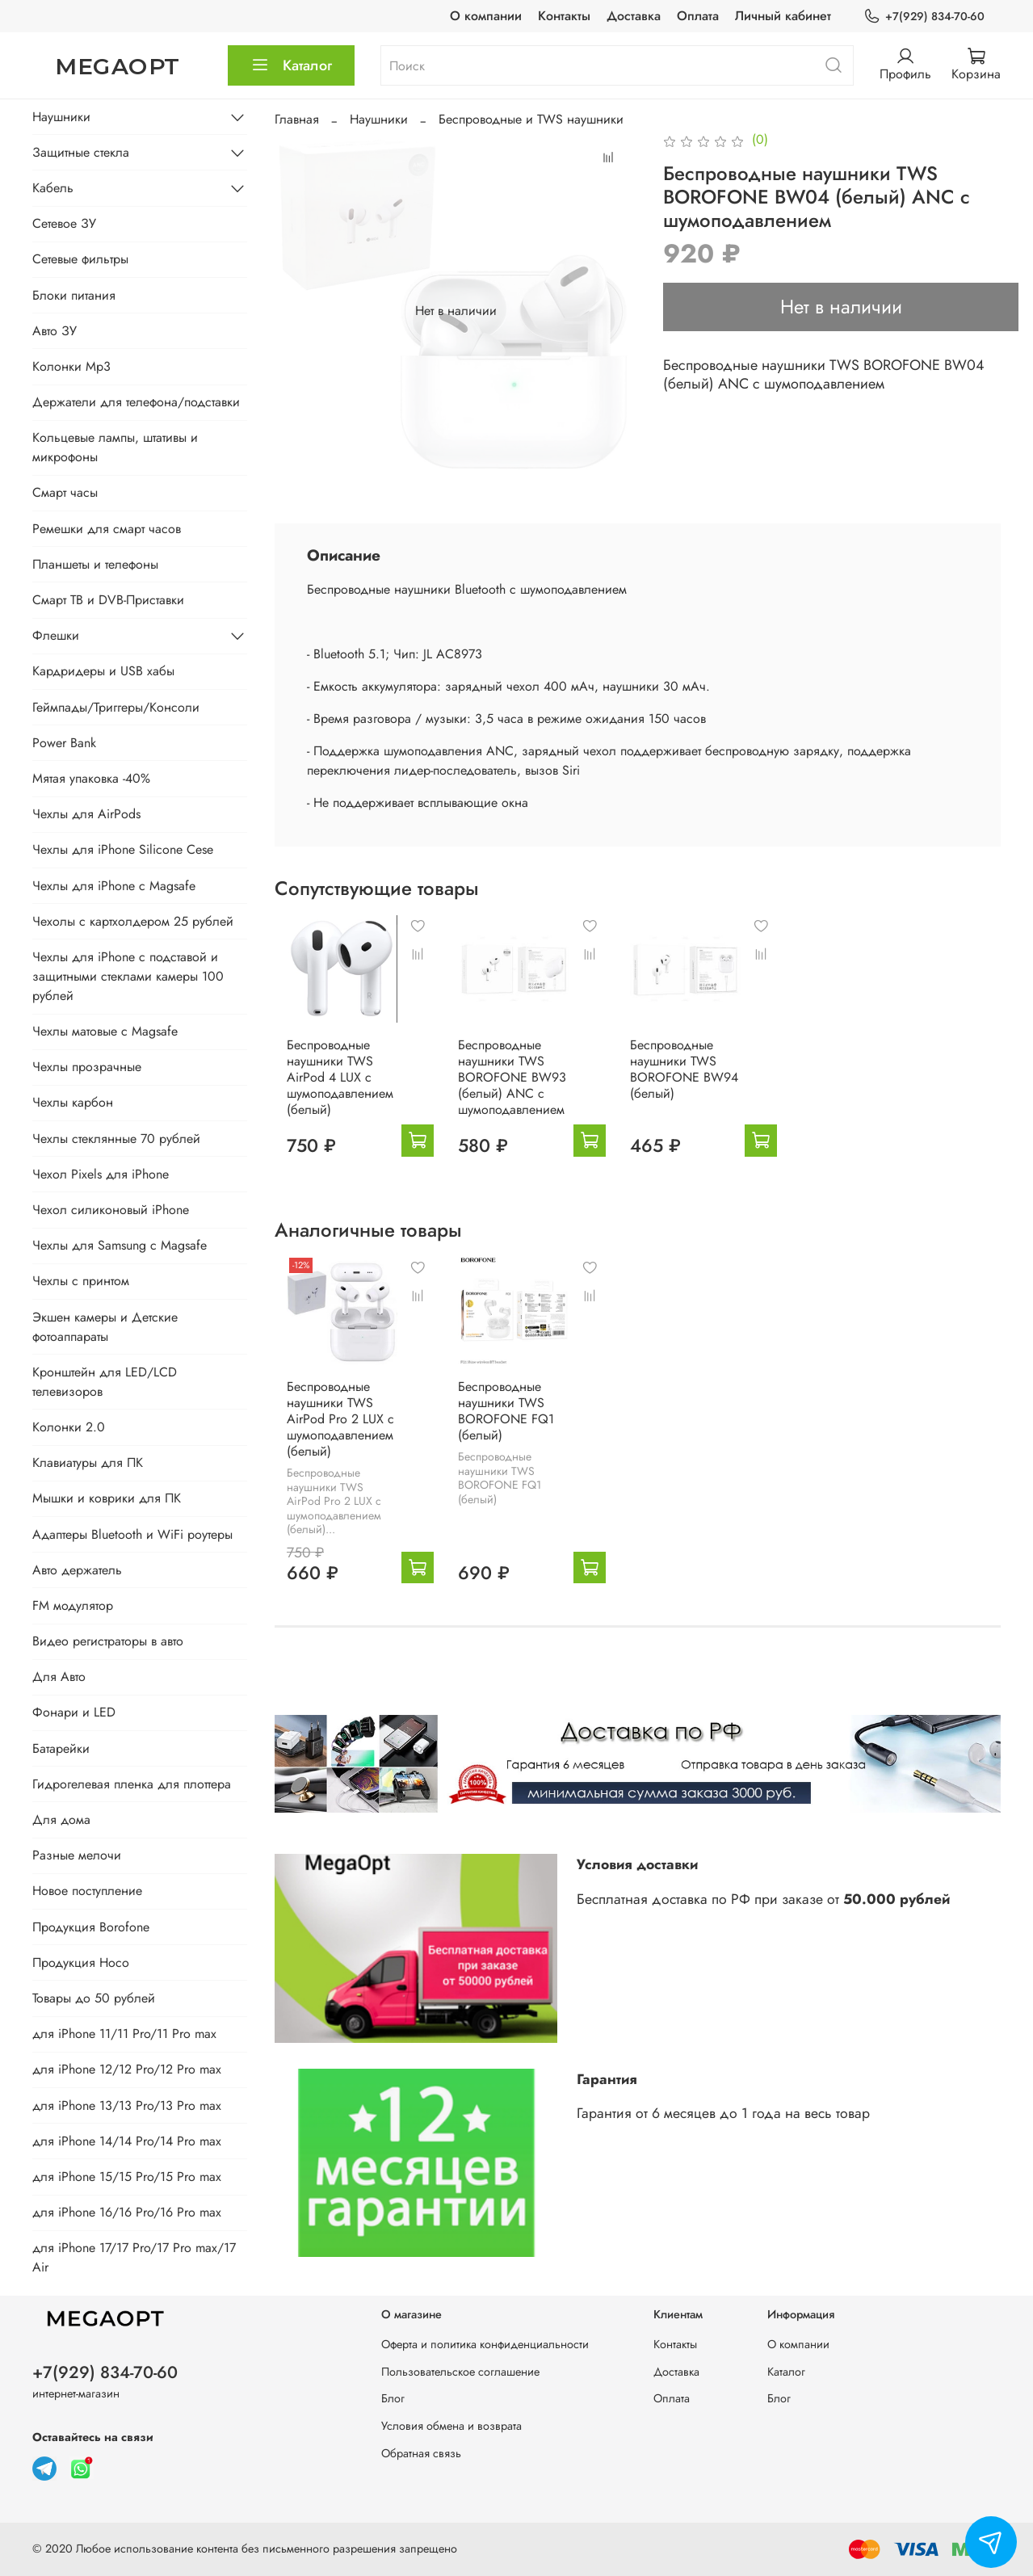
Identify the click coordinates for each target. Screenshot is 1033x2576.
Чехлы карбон (72, 1102)
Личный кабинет (783, 15)
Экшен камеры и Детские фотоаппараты (105, 1327)
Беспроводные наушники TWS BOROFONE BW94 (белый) (703, 1085)
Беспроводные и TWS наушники (531, 119)
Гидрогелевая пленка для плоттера (131, 1784)
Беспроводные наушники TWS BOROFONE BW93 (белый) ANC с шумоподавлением (516, 1093)
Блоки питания (73, 295)
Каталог (291, 65)
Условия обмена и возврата (451, 2426)
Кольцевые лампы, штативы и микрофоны (115, 447)
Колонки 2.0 (68, 1427)
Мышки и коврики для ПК (106, 1498)
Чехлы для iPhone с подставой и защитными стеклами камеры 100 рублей (128, 976)
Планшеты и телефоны (95, 564)
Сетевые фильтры (80, 259)
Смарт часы (65, 492)
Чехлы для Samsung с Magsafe (119, 1245)
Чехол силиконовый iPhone (110, 1209)
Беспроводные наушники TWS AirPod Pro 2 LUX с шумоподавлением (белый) (328, 1451)
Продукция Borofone (90, 1927)
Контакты (564, 15)
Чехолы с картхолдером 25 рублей (132, 921)
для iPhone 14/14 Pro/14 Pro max (126, 2141)
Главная (297, 119)
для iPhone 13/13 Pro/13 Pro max (126, 2105)
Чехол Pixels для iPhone (100, 1174)
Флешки (55, 635)
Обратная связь (421, 2453)
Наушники (379, 119)
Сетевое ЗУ (64, 223)
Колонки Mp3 (71, 366)
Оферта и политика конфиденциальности (485, 2345)
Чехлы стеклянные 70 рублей (116, 1138)
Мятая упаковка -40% (91, 778)
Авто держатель (77, 1570)
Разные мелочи (76, 1855)
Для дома (61, 1819)
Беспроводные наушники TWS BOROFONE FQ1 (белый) (510, 1443)
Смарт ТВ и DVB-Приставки (108, 599)
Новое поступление (87, 1890)
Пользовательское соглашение (460, 2372)
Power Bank (64, 742)
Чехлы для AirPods (86, 814)
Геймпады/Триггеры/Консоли (115, 707)
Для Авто (59, 1676)
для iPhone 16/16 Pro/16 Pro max (126, 2212)
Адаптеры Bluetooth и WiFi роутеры (132, 1534)
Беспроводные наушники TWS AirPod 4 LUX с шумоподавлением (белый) (328, 1093)
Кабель (52, 188)
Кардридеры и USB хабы (103, 671)
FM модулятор (72, 1605)
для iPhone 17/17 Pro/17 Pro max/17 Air (134, 2257)
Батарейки (61, 1748)
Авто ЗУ (54, 330)
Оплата (698, 15)
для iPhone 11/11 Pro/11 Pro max (124, 2033)
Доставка (634, 15)
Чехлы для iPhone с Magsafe (113, 885)
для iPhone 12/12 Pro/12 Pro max (126, 2069)
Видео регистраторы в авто (107, 1641)
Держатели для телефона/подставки (136, 402)
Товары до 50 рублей (93, 1998)
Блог (393, 2399)
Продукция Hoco (80, 1962)
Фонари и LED (73, 1712)
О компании (486, 15)
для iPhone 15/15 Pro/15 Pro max (126, 2176)
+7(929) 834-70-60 (924, 16)
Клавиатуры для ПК (87, 1462)
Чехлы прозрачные (86, 1066)
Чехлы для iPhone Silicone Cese (122, 849)
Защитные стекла (80, 152)
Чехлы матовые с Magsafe (105, 1031)
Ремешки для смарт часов (106, 528)
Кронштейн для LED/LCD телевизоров (104, 1382)
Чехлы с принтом (80, 1280)
